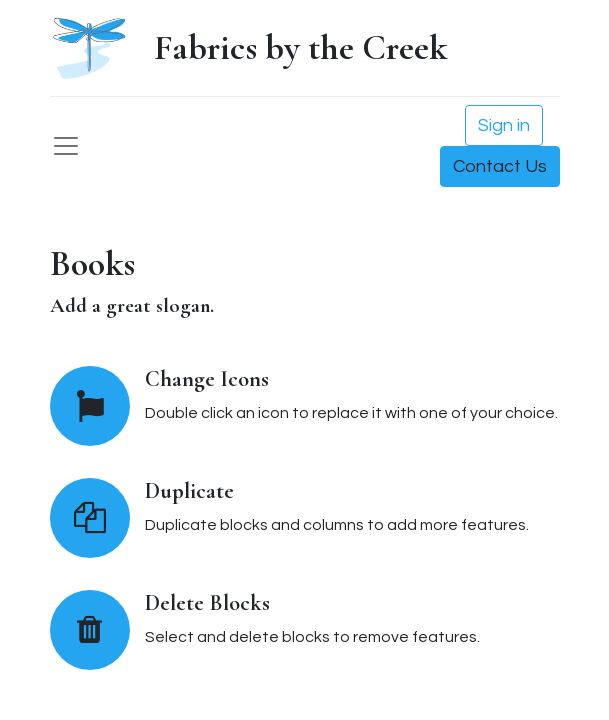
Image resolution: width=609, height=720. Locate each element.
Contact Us (500, 166)
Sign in (504, 125)
